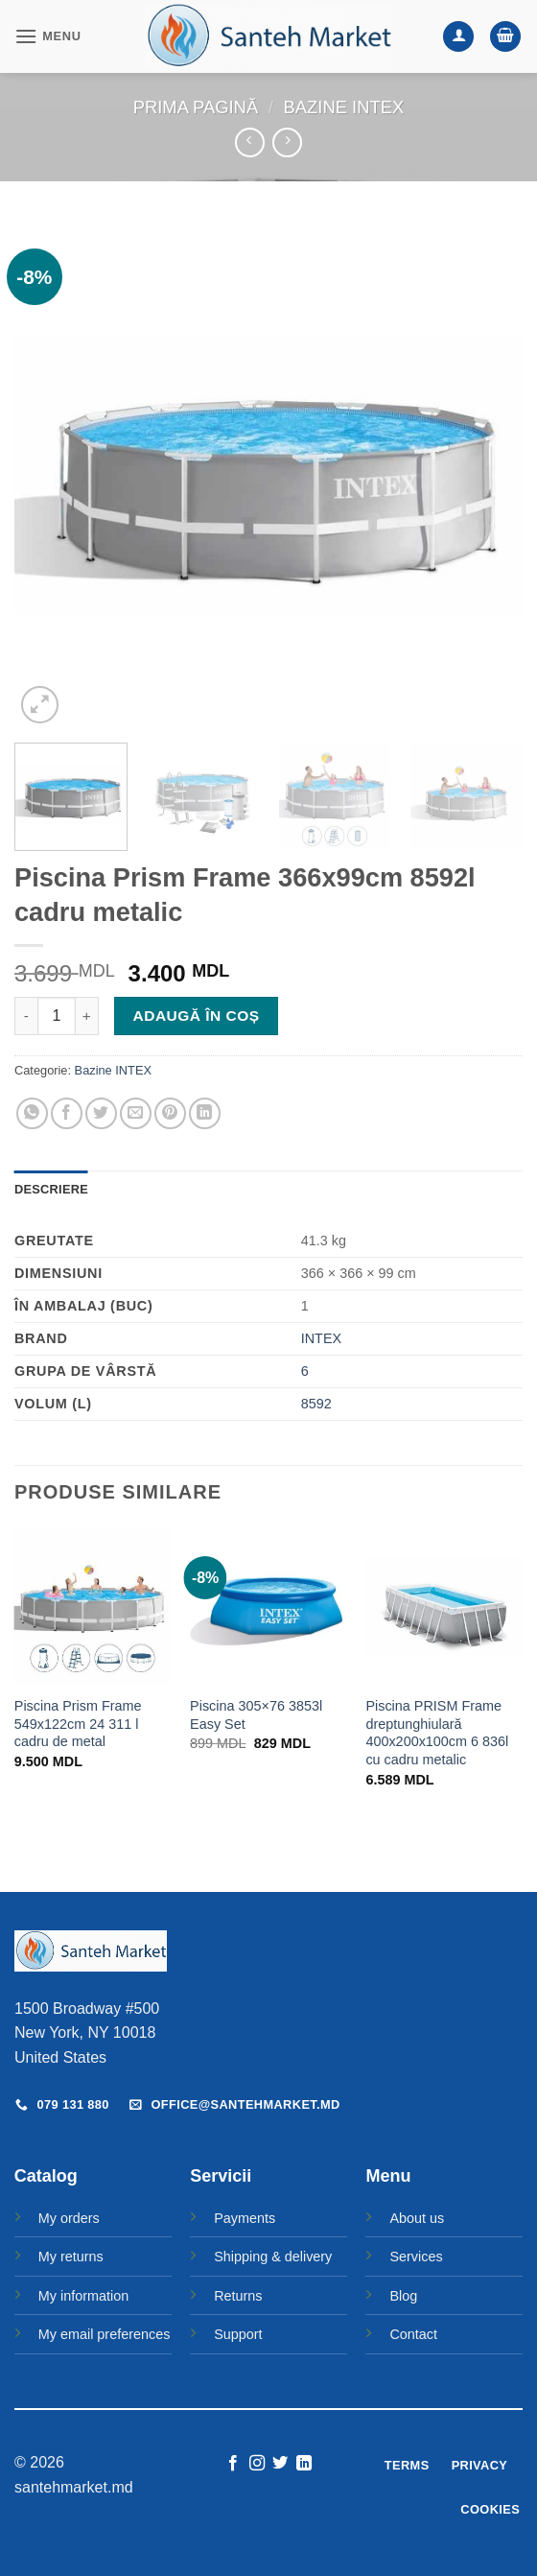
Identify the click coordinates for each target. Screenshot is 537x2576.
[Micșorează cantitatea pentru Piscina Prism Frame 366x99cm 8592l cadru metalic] (25, 1016)
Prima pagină (195, 107)
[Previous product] (287, 142)
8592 (316, 1403)
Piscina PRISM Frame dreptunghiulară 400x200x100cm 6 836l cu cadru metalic (436, 1732)
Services (415, 2256)
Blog (403, 2296)
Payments (244, 2218)
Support (238, 2334)
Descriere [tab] (51, 1189)
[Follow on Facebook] (233, 2463)
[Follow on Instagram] (257, 2463)
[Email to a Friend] (136, 1113)
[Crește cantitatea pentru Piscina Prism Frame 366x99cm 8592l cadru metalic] (87, 1016)
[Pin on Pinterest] (170, 1113)
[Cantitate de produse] (56, 1016)
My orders (69, 2218)
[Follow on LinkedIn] (304, 2463)
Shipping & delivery (273, 2256)
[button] (48, 35)
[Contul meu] (458, 37)
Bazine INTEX (344, 107)
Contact (413, 2334)
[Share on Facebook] (66, 1113)
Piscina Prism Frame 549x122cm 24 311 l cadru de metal (78, 1723)
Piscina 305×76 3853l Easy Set (256, 1715)
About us (416, 2218)
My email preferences (104, 2334)
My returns (71, 2256)
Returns (238, 2296)
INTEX (321, 1338)
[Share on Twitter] (101, 1113)
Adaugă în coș (196, 1015)
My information (83, 2296)
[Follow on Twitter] (280, 2463)
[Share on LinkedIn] (205, 1113)
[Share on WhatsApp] (32, 1113)
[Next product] (250, 142)
